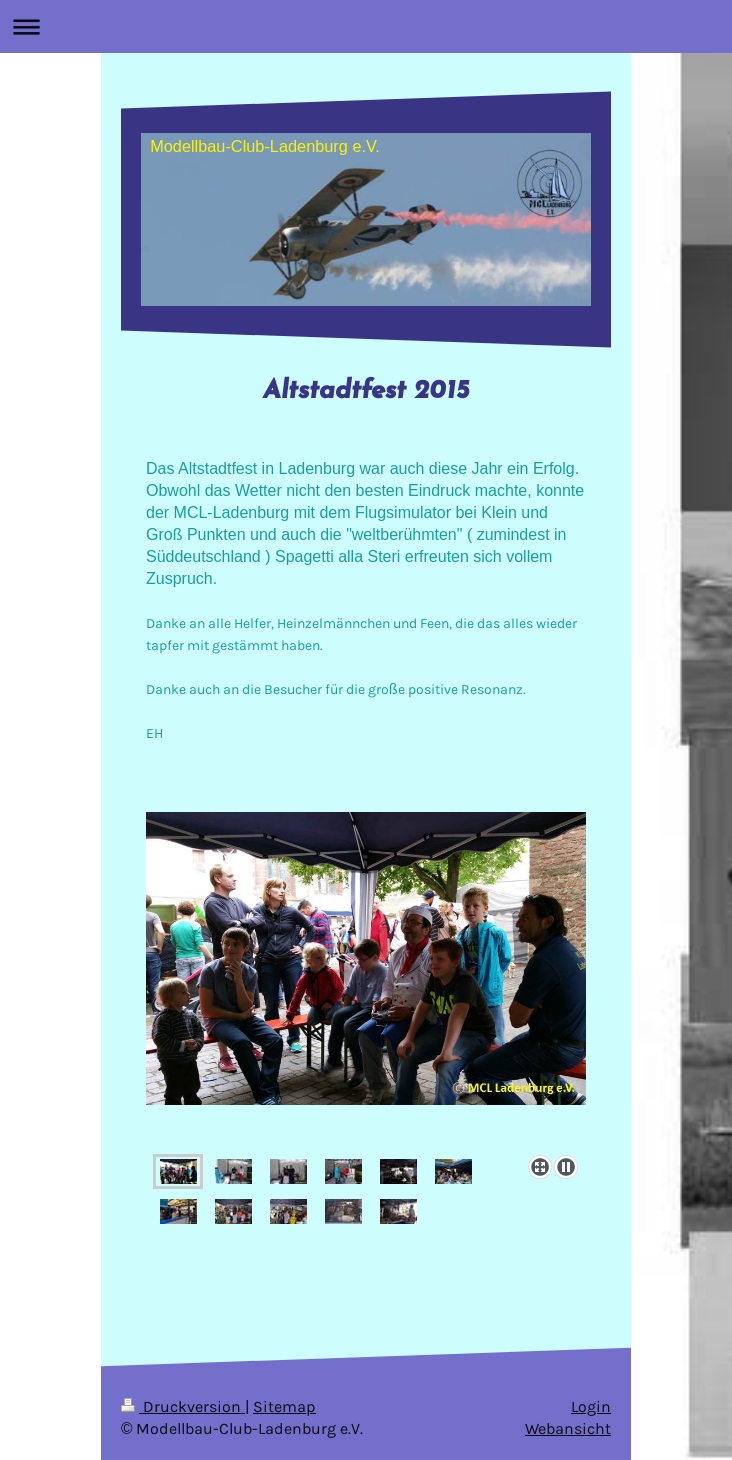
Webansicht (568, 1429)
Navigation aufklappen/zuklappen (366, 26)
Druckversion (183, 1407)
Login (591, 1407)
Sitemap (284, 1407)
